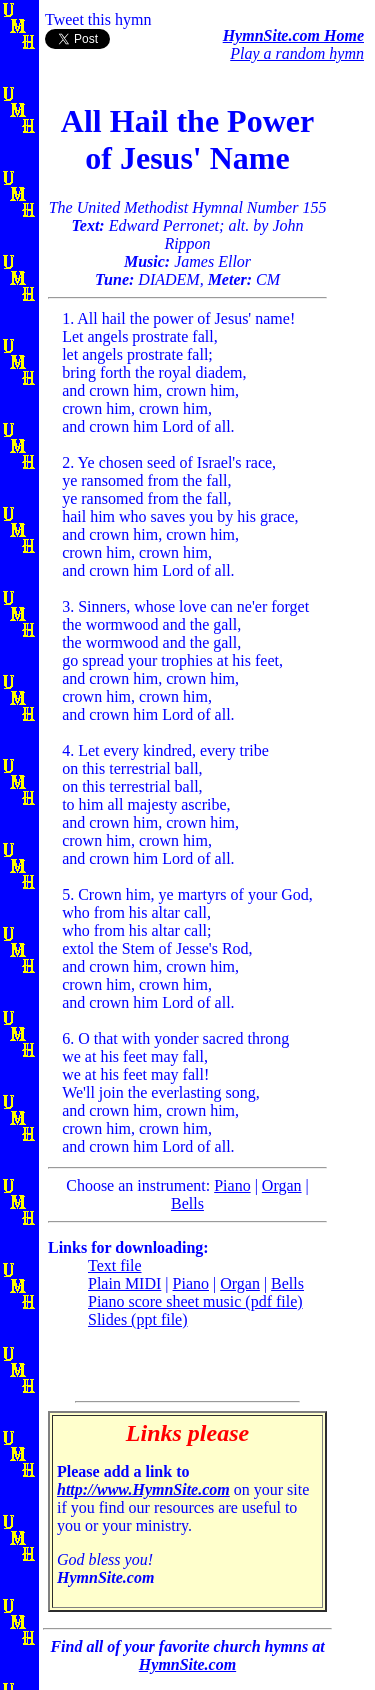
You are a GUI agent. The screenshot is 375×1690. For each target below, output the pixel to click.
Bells (187, 1203)
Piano (232, 1185)
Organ (282, 1185)
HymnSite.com (187, 1664)
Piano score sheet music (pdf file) (195, 1301)
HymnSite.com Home (293, 35)
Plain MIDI (124, 1283)
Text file (115, 1265)
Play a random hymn (297, 53)
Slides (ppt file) (138, 1319)
